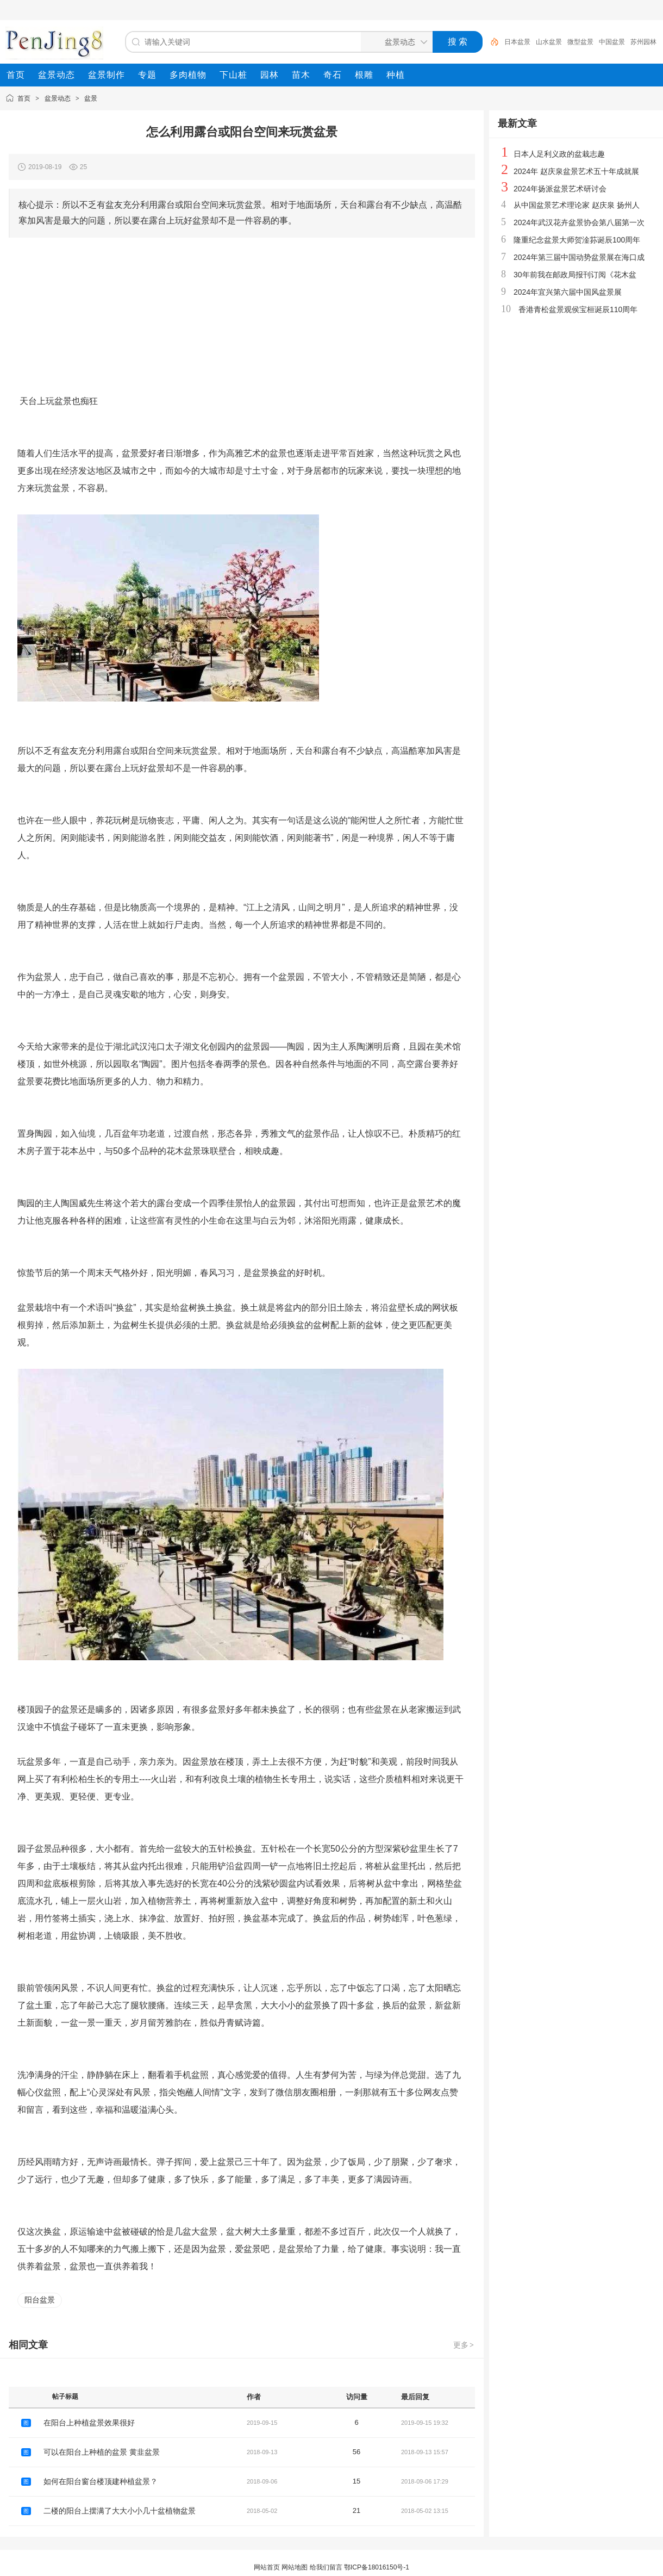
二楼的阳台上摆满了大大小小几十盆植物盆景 (119, 2510)
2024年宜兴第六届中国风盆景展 (568, 292)
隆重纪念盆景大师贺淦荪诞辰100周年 (577, 239)
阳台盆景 (39, 2299)
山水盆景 (549, 42)
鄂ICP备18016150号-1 (376, 2567)
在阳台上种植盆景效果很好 (89, 2422)
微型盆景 (580, 42)
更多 (464, 2345)
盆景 (90, 98)
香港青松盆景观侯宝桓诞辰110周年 (577, 309)
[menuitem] (16, 75)
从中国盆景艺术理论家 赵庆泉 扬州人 (577, 205)
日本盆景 (517, 42)
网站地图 (295, 2567)
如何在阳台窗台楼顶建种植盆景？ (100, 2481)
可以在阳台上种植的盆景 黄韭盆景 (101, 2452)
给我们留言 (326, 2567)
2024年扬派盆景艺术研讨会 (560, 188)
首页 (23, 98)
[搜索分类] (394, 42)
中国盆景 (612, 42)
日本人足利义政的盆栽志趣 (559, 154)
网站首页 (267, 2567)
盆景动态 (58, 98)
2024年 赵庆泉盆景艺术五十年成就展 (576, 171)
